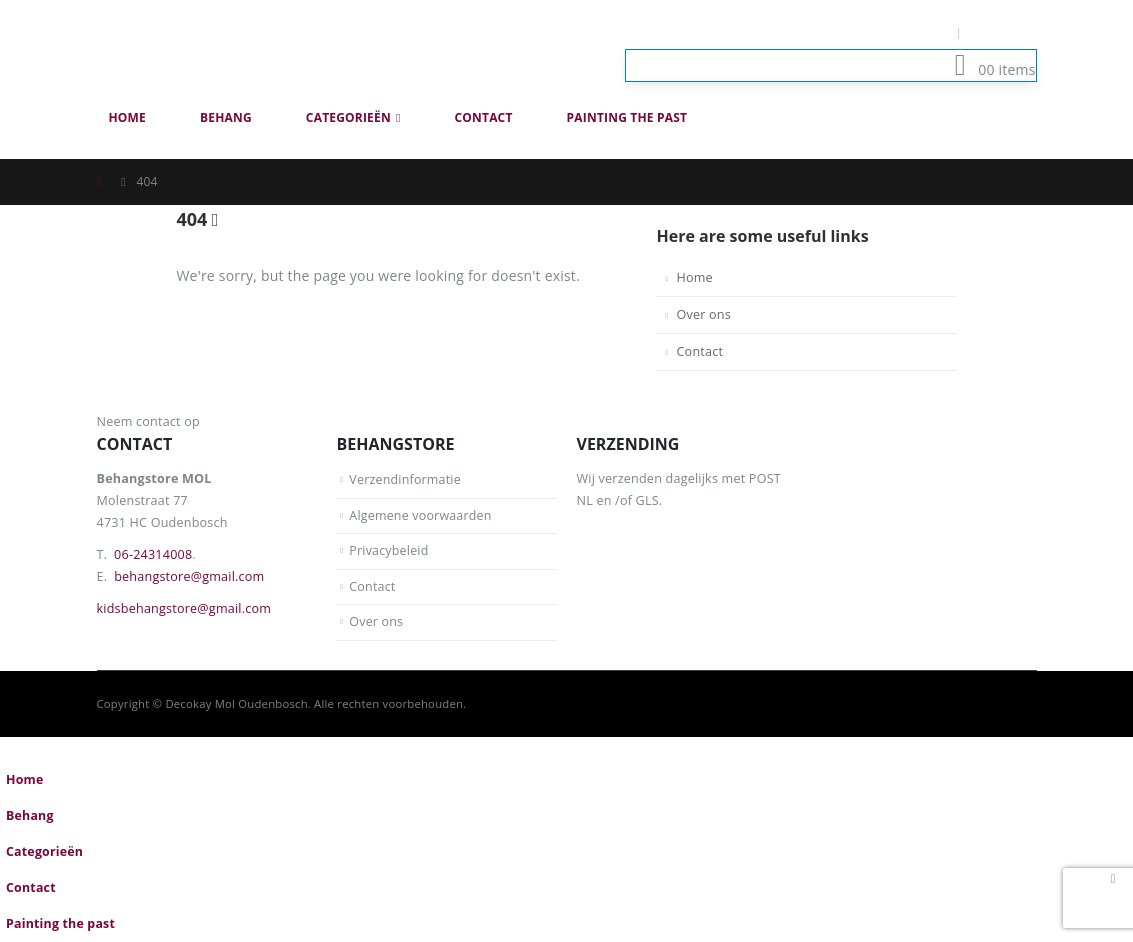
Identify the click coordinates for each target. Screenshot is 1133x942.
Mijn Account (904, 32)
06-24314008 (153, 554)
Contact (483, 117)
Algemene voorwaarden (421, 515)
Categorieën (348, 117)
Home (128, 117)
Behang (226, 117)
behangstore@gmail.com (189, 576)
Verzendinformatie (405, 479)
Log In (1004, 32)
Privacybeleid (389, 550)
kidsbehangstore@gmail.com (184, 608)
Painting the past (627, 117)
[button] (1025, 148)
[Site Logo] (212, 49)
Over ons (703, 314)
